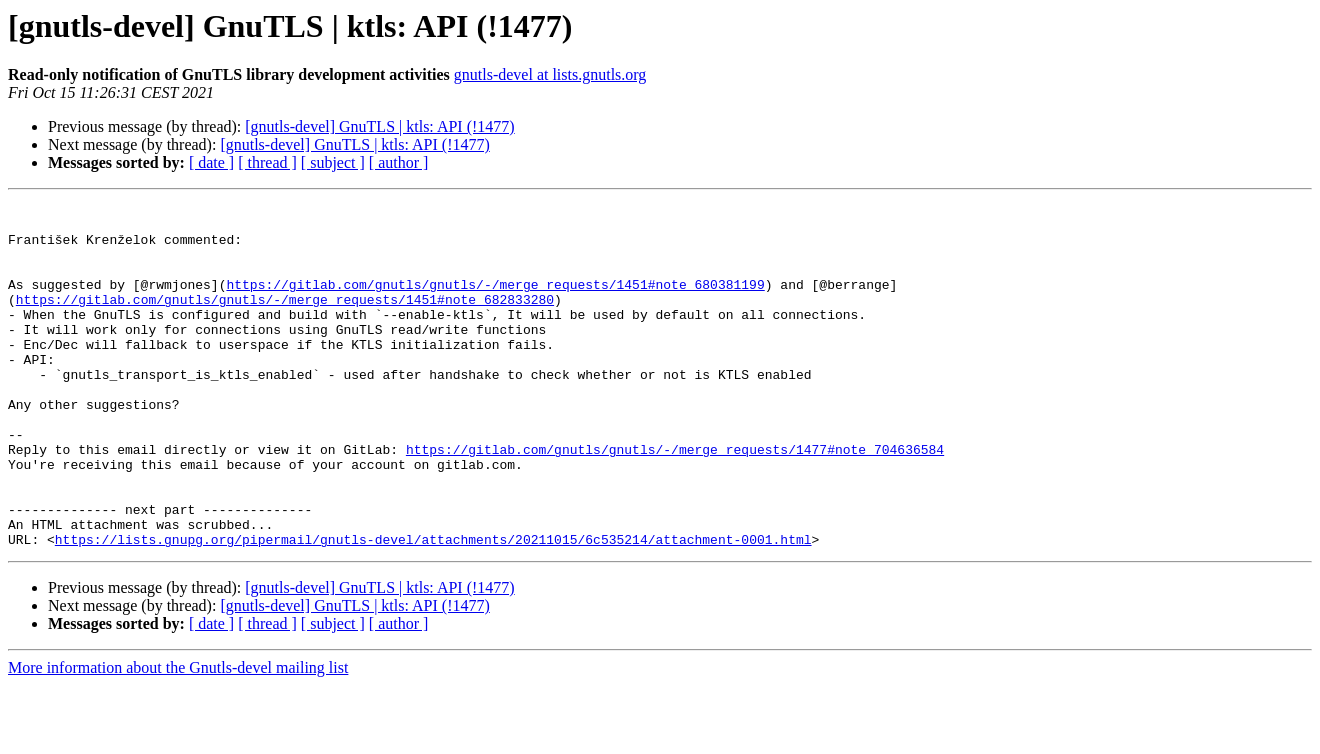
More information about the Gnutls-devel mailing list (178, 736)
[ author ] (399, 162)
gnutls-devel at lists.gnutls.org (550, 74)
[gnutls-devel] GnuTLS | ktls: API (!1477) (379, 126)
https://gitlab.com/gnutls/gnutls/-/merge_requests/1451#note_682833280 (285, 320)
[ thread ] (267, 162)
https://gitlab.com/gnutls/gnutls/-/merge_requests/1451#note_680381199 (495, 302)
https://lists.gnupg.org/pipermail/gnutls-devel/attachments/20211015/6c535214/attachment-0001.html (433, 608)
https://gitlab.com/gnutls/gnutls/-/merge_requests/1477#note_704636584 (675, 500)
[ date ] (211, 162)
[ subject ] (333, 162)
